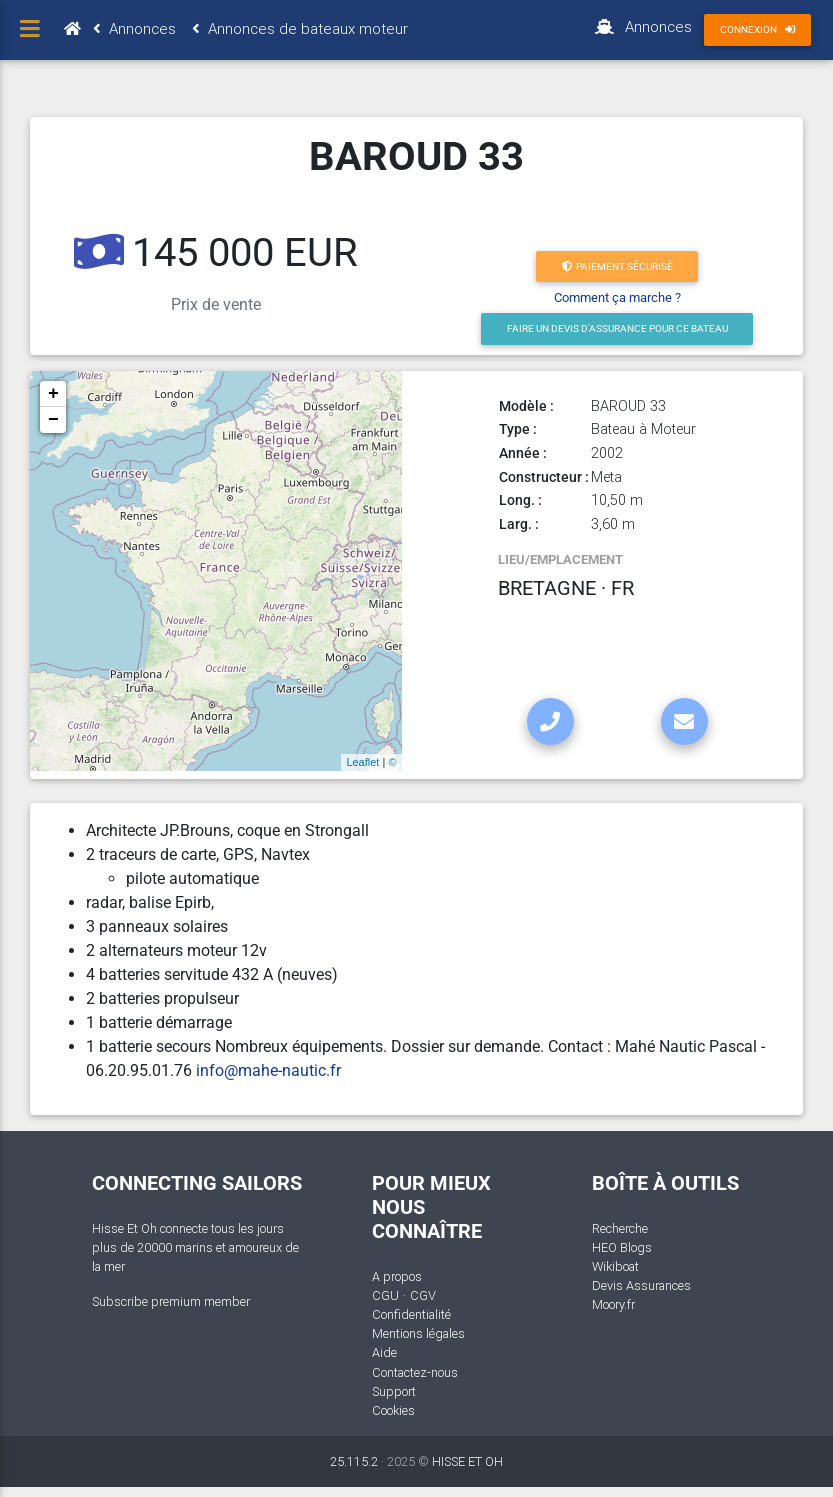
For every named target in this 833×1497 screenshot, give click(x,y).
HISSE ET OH (467, 1461)
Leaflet (362, 762)
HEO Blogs (622, 1247)
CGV (423, 1295)
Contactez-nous (415, 1372)
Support (394, 1391)
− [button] (53, 420)
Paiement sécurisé (617, 266)
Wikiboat (615, 1266)
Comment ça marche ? (617, 297)
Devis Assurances (641, 1285)
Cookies (393, 1410)
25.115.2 (354, 1461)
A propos (397, 1276)
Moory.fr (613, 1304)
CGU (385, 1295)
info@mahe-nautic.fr (268, 1070)
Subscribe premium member (171, 1301)
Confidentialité (411, 1314)
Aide (384, 1352)
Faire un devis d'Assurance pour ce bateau (617, 328)
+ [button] (53, 394)
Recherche (620, 1228)
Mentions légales (418, 1333)
